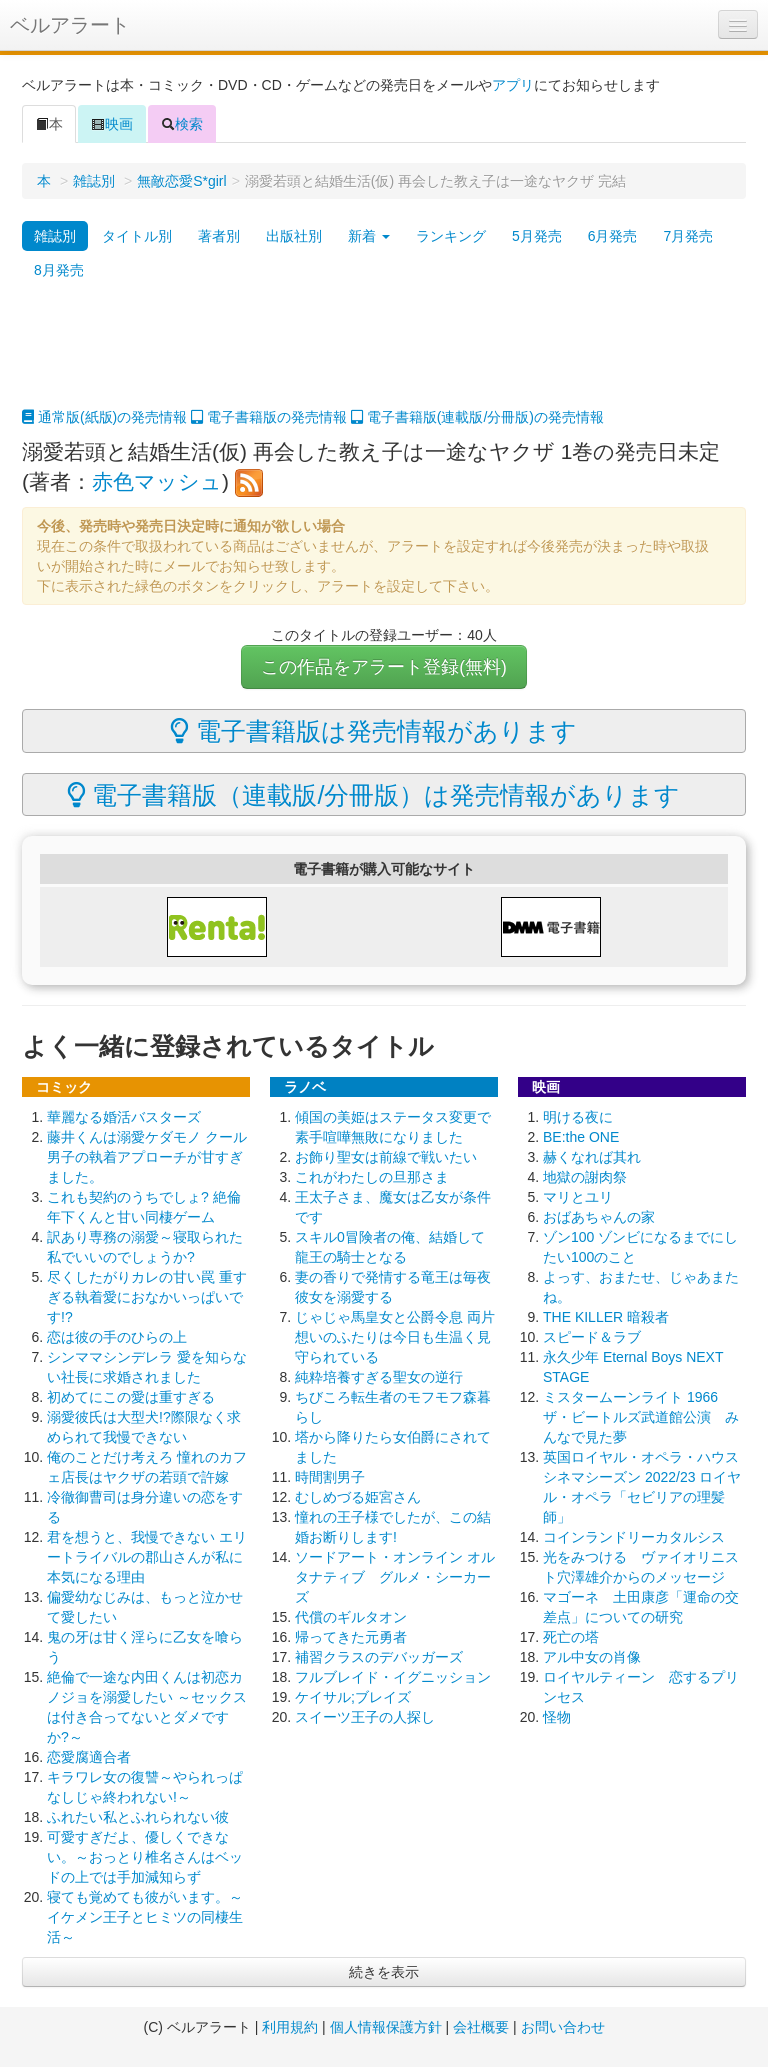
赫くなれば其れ (592, 1157)
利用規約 (290, 2027)
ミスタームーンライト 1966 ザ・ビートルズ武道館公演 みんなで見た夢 (641, 1417)
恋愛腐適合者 (89, 1757)
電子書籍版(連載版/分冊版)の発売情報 (477, 417)
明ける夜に (578, 1117)
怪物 (557, 1717)
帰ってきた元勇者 (351, 1637)
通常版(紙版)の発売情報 (104, 417)
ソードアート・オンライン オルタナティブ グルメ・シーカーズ (395, 1577)
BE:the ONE (581, 1137)
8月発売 (59, 270)
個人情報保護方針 (386, 2027)
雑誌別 (94, 181)
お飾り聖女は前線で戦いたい (386, 1157)
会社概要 (481, 2027)
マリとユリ (578, 1197)
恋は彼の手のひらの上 (117, 1337)
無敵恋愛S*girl (181, 181)
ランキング (451, 236)
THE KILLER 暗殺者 (606, 1317)
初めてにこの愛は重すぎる (131, 1397)
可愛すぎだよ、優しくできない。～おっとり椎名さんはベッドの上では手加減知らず (145, 1857)
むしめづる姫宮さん (358, 1497)
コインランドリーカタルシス (634, 1537)
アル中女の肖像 (592, 1657)
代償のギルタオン (351, 1617)
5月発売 (537, 236)
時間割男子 (330, 1477)
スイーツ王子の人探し (365, 1717)
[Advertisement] (384, 357)
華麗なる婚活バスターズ (124, 1117)
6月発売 (613, 236)
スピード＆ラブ (592, 1337)
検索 (182, 124)
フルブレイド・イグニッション (393, 1677)
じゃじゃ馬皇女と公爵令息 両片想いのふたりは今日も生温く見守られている (395, 1337)
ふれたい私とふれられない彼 (138, 1817)
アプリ (513, 85)
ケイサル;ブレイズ (353, 1697)
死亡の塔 (571, 1637)
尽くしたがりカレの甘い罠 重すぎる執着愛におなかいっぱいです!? (147, 1297)
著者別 (219, 236)
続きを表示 (384, 1972)
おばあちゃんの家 (599, 1217)
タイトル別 (137, 236)
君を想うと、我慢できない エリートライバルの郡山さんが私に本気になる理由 (147, 1557)
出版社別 (294, 236)
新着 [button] (369, 236)
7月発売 (688, 236)
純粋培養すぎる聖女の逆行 (379, 1377)
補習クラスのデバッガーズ (379, 1657)
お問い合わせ (563, 2027)
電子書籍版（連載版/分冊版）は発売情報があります (374, 795)
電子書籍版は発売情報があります (373, 731)
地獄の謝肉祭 (585, 1177)
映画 (112, 124)
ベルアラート (70, 25)
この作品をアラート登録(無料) (384, 667)
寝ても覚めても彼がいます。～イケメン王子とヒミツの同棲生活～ (145, 1917)
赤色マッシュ (157, 481)
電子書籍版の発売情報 (269, 417)
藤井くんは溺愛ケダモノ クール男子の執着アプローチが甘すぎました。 (147, 1157)
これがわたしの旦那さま (372, 1177)
